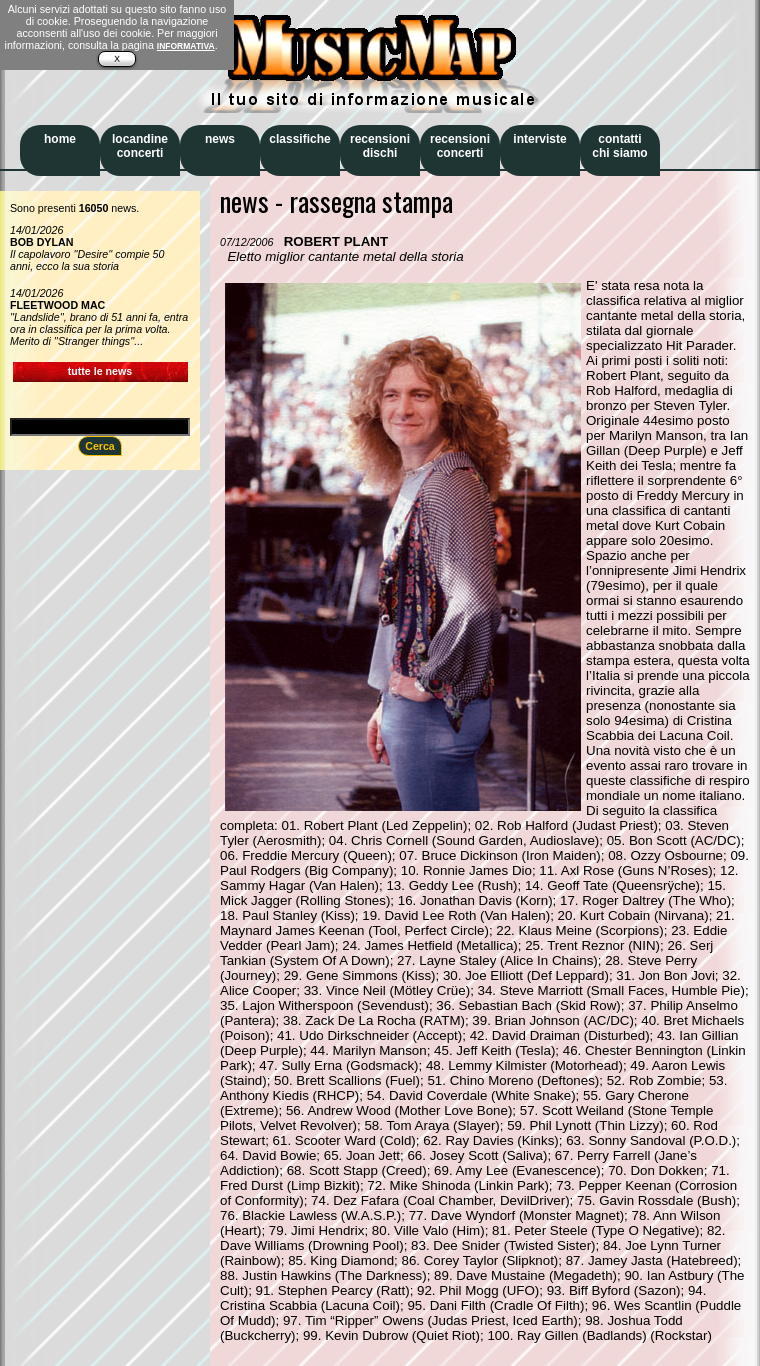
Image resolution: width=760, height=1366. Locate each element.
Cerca (100, 446)
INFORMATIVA (186, 46)
